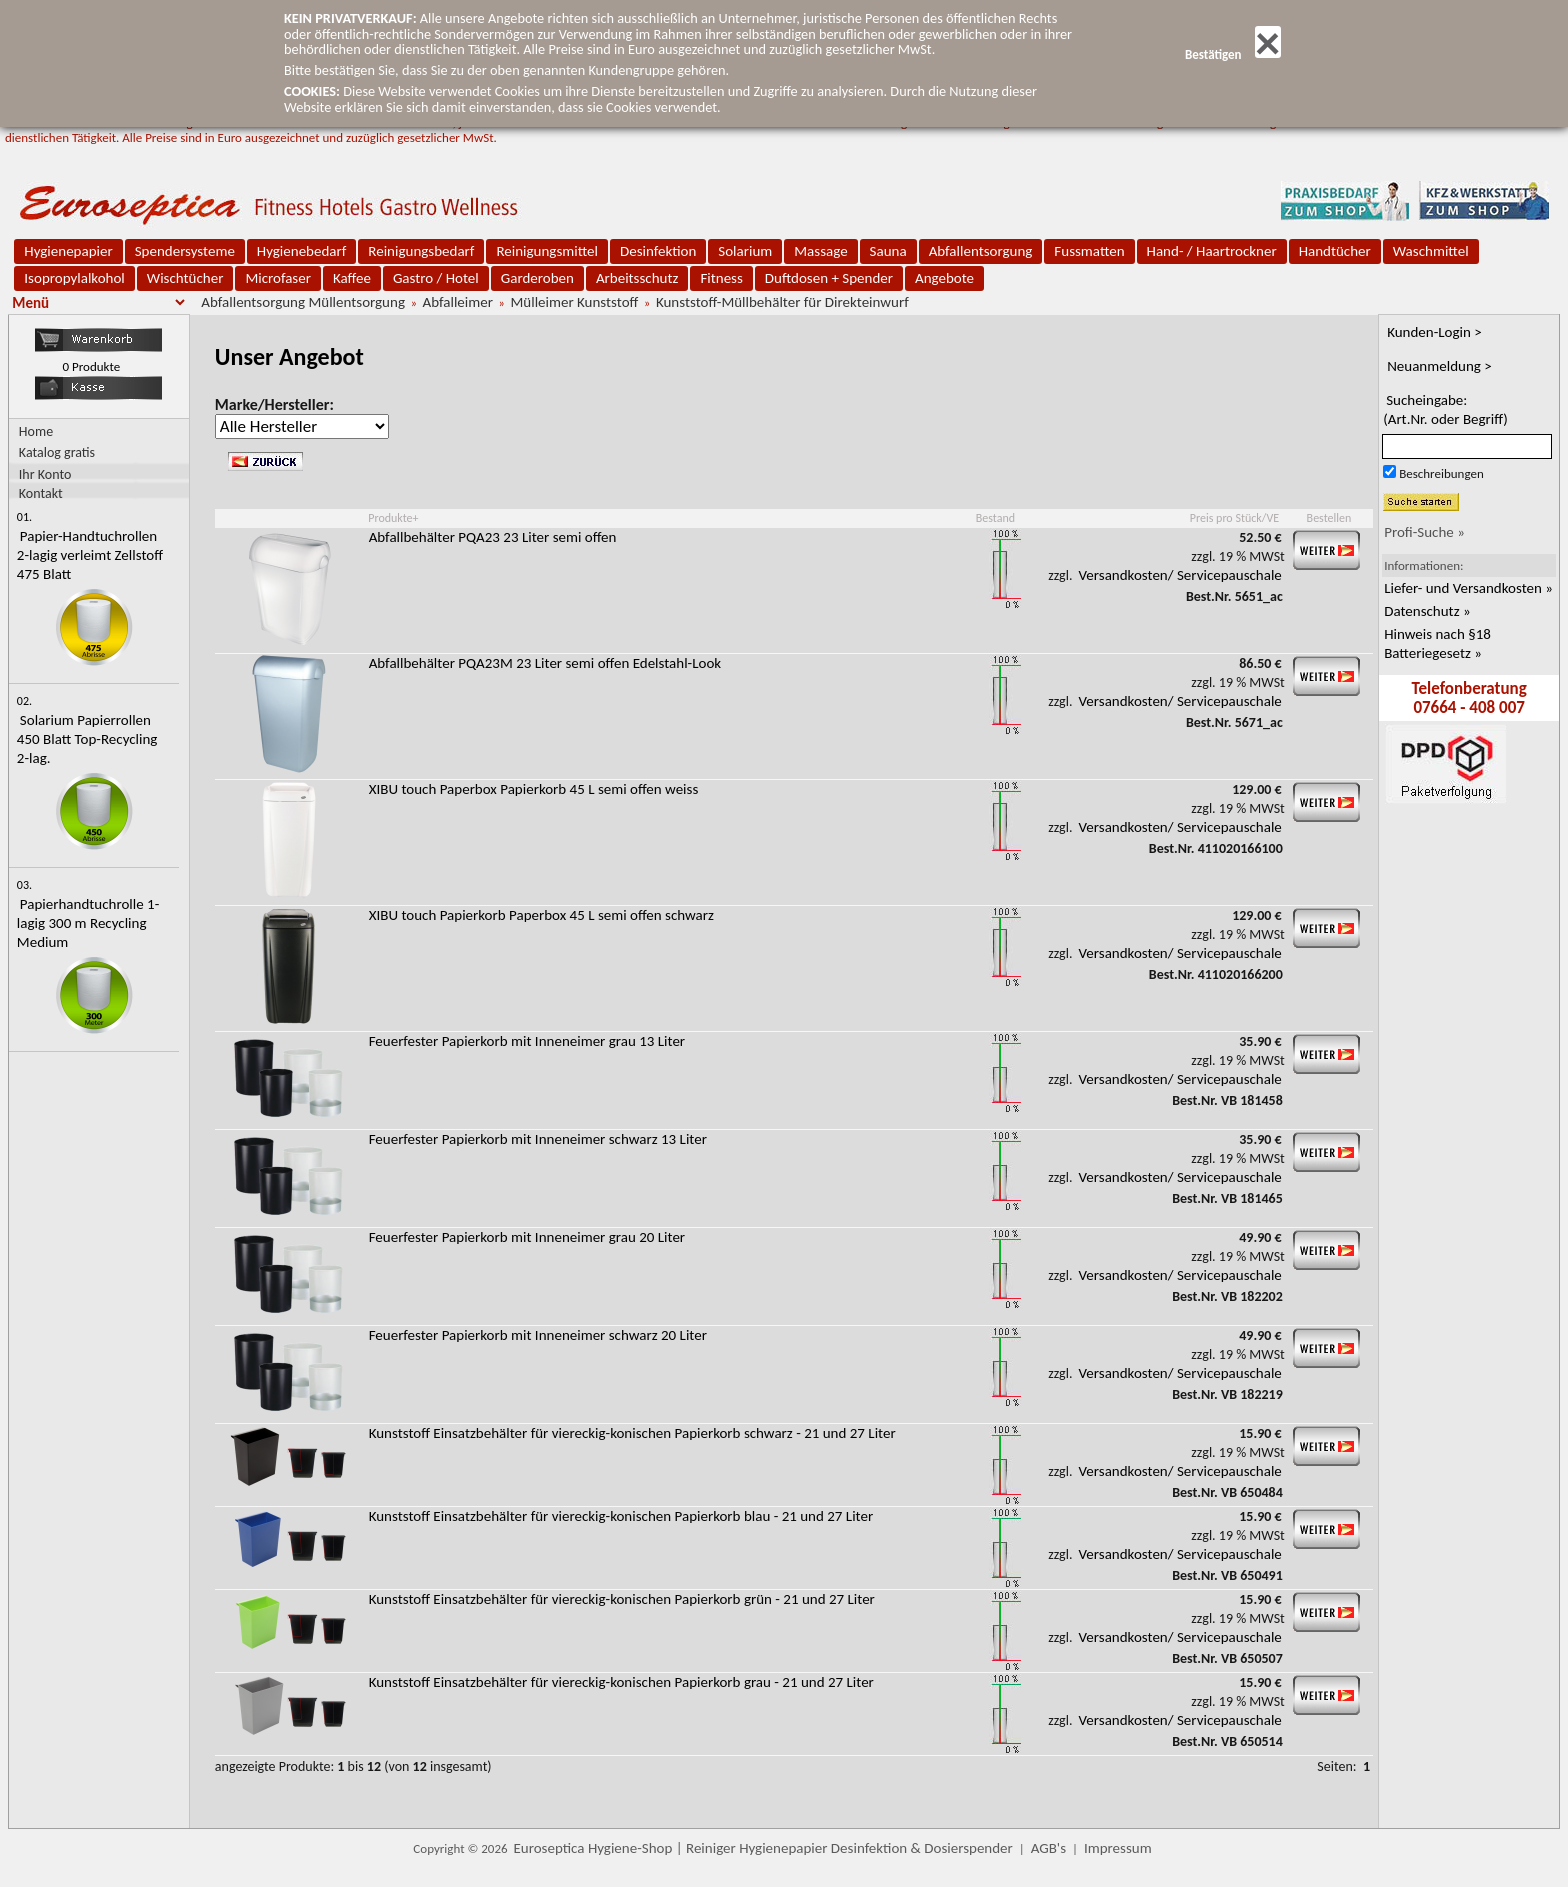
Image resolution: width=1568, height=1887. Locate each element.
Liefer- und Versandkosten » (1468, 588)
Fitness (721, 278)
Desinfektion (658, 251)
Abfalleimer (458, 302)
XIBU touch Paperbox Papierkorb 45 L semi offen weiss (534, 789)
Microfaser (278, 278)
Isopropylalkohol (74, 278)
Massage (820, 251)
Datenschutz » (1427, 611)
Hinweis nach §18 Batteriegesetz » (1437, 643)
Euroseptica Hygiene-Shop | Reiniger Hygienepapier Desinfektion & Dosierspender (763, 1848)
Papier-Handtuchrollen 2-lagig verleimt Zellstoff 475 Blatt (90, 555)
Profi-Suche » (1424, 532)
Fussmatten (1089, 251)
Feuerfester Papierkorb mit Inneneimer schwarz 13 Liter (538, 1139)
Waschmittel (1431, 251)
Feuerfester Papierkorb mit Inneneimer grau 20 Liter (527, 1237)
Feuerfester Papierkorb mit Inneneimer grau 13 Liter (527, 1041)
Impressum (1118, 1848)
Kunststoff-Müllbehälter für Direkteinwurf (782, 302)
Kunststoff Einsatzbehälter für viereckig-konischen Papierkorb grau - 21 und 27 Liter (621, 1682)
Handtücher (1335, 251)
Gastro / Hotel (436, 278)
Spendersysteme (185, 251)
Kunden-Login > (1434, 332)
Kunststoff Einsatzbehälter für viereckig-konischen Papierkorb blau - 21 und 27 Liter (621, 1516)
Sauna (888, 251)
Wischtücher (185, 278)
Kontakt (41, 492)
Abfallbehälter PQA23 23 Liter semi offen (493, 537)
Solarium (745, 251)
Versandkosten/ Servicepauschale (1180, 575)
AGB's (1048, 1848)
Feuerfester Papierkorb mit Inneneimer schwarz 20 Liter (538, 1335)
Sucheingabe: (1445, 409)
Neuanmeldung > (1439, 366)
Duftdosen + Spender (829, 278)
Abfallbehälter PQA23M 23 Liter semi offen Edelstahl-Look (545, 663)
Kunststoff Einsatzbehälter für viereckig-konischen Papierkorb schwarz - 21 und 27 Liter (632, 1433)
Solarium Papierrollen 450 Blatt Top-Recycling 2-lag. (87, 739)
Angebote (944, 278)
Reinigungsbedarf (421, 251)
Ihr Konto (45, 473)
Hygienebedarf (301, 251)
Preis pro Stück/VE (1234, 518)
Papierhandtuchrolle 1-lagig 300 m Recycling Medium (88, 923)
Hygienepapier (68, 251)
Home (36, 431)
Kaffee (352, 278)
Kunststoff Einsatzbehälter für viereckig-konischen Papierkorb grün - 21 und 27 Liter (622, 1599)
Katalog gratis (57, 452)
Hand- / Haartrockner (1212, 251)
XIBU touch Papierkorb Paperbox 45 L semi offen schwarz (541, 915)
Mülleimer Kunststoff (574, 302)
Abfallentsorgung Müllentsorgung (303, 302)
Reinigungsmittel (547, 251)
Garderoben (537, 278)
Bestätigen (1233, 54)
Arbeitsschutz (637, 278)
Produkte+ (393, 518)
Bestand (995, 518)
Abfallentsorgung (981, 251)
